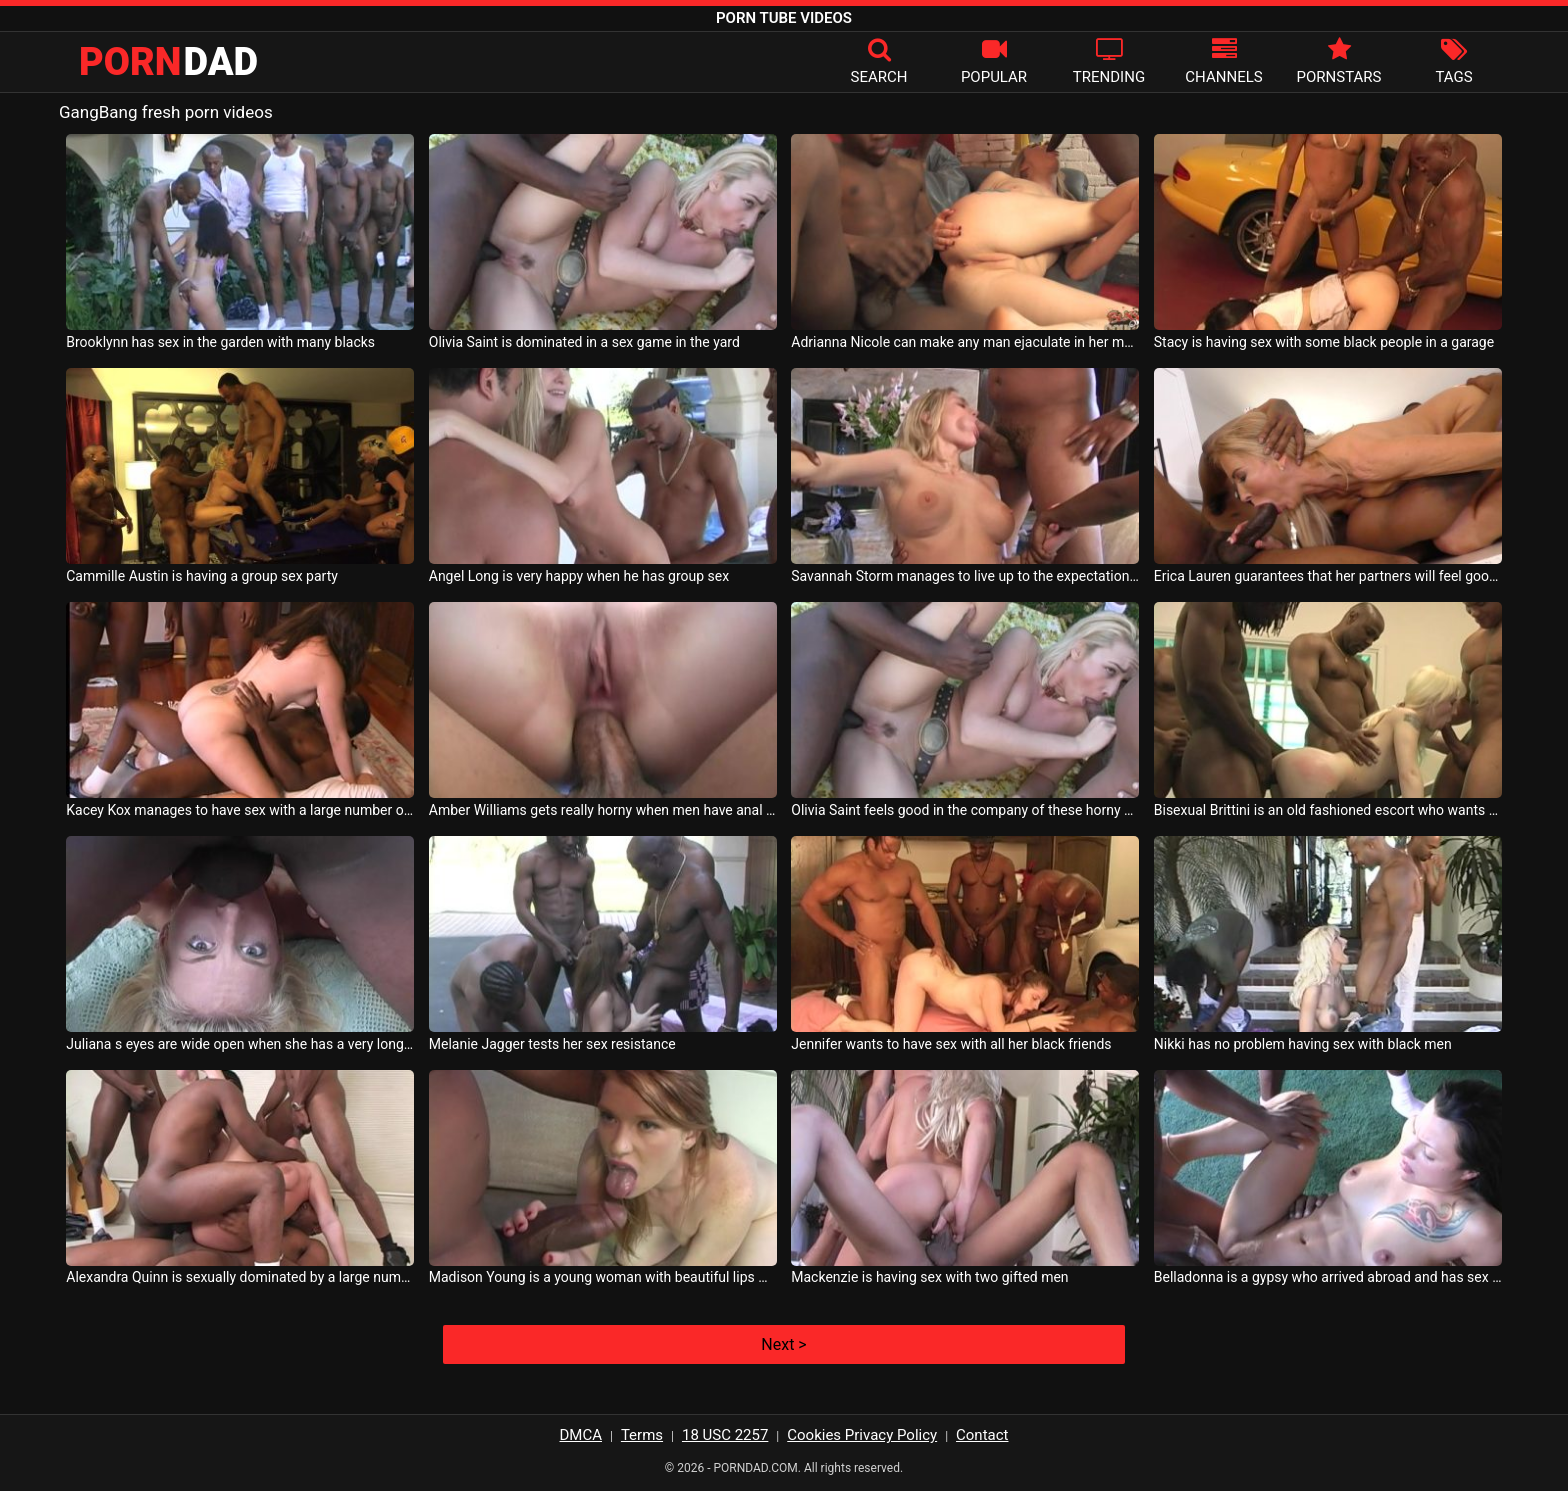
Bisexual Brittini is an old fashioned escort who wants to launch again (1328, 810)
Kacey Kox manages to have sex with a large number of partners (240, 810)
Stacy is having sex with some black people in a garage (1324, 342)
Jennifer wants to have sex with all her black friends (951, 1044)
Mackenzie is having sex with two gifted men (929, 1277)
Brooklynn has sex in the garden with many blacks (220, 342)
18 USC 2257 (725, 1435)
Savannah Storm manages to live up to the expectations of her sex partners (965, 576)
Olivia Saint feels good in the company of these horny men (965, 810)
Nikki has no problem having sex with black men (1303, 1044)
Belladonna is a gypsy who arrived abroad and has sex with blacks (1328, 1277)
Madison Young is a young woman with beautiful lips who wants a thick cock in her (603, 1277)
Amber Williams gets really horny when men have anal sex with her (603, 810)
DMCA (581, 1435)
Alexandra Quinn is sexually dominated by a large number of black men (240, 1277)
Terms (642, 1435)
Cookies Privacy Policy (862, 1435)
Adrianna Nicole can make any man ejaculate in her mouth (965, 342)
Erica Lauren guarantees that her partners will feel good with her (1328, 576)
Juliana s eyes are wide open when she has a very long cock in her (240, 1044)
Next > (783, 1344)
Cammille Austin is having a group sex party (202, 576)
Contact (982, 1435)
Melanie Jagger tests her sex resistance (552, 1044)
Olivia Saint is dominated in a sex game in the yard (584, 342)
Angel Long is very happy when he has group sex (579, 576)
